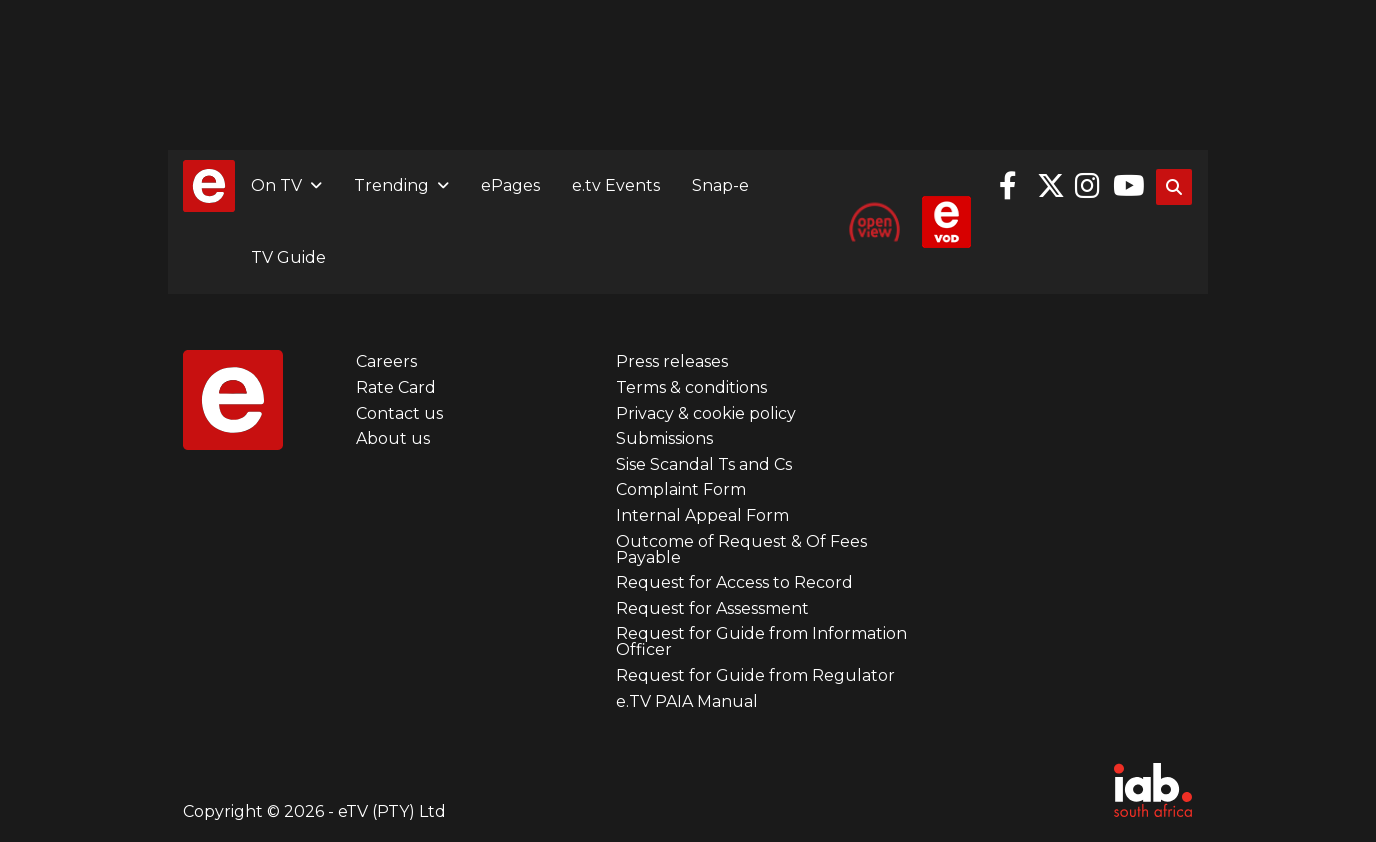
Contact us (399, 413)
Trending (391, 185)
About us (393, 438)
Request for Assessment (712, 608)
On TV (276, 185)
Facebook (1013, 186)
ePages (510, 185)
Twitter (1051, 186)
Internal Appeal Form (702, 515)
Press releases (672, 361)
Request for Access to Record (734, 582)
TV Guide (288, 257)
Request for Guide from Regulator (755, 675)
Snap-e (720, 185)
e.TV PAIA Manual (687, 701)
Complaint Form (681, 489)
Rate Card (396, 387)
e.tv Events (616, 185)
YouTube (1127, 186)
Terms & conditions (691, 387)
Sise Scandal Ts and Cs (704, 464)
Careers (386, 361)
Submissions (664, 438)
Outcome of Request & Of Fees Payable (741, 549)
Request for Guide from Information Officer (761, 641)
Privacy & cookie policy (706, 413)
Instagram (1089, 186)
